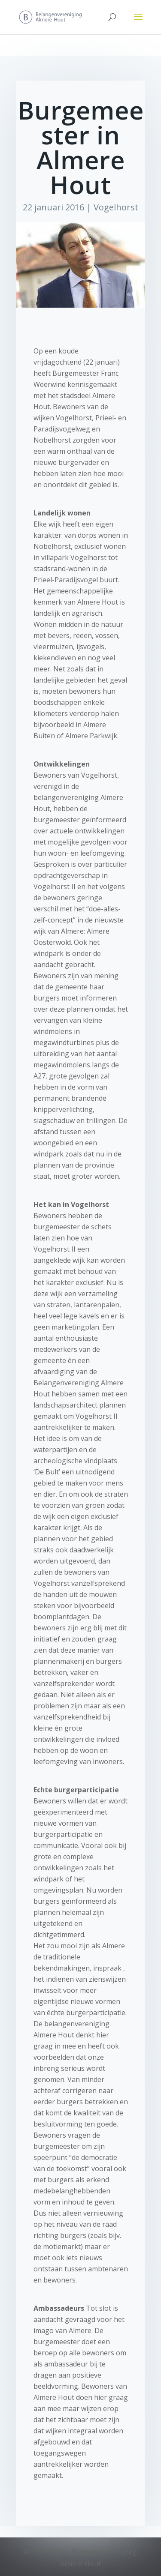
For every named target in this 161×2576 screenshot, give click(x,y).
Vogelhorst (116, 207)
